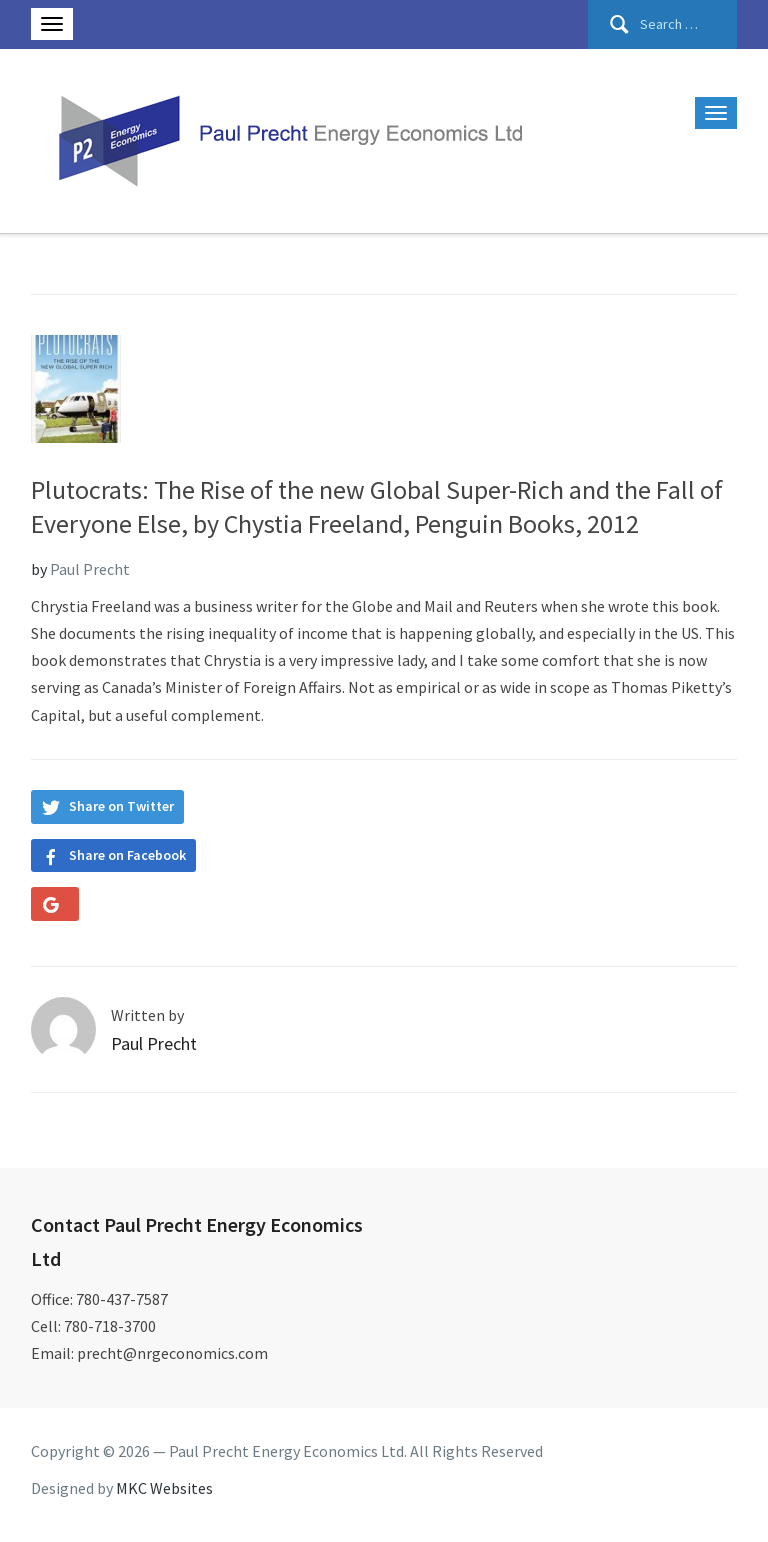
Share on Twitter (121, 806)
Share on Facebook (127, 855)
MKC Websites (164, 1488)
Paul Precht (90, 569)
